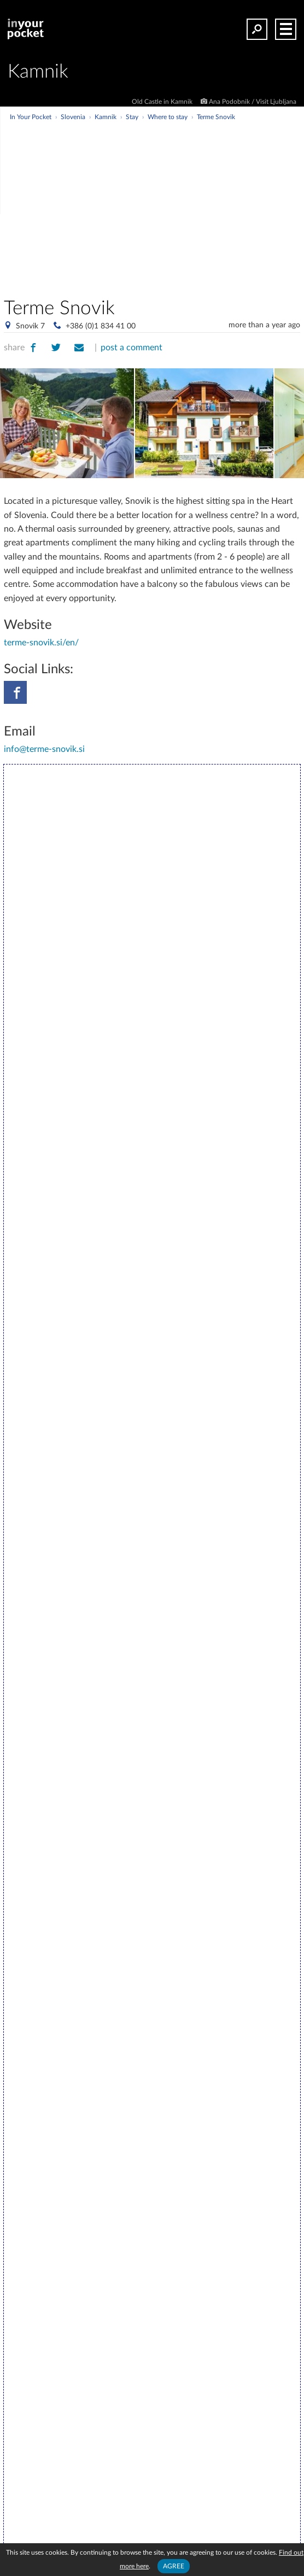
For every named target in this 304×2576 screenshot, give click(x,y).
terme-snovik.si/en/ (41, 642)
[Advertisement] (184, 204)
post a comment (131, 347)
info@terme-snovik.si (44, 749)
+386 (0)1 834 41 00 (101, 326)
